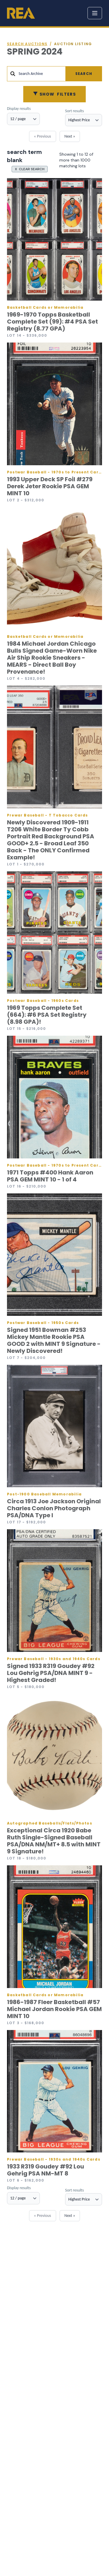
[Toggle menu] (94, 13)
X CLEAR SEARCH (29, 169)
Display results (19, 108)
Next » (70, 136)
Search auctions (27, 44)
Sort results (74, 110)
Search (83, 73)
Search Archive (31, 73)
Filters (54, 94)
